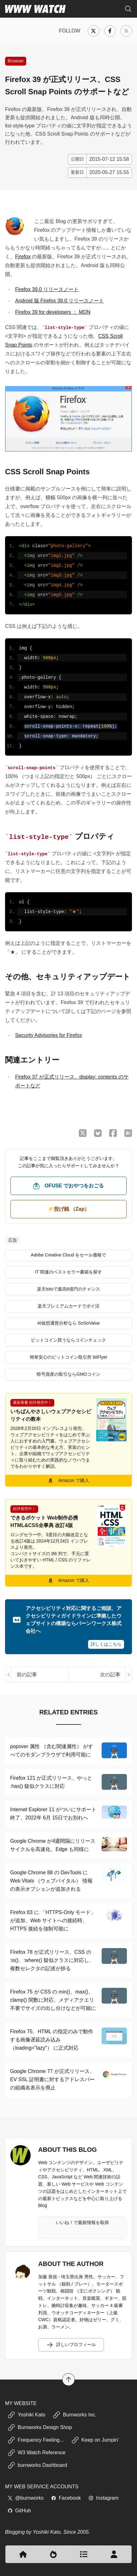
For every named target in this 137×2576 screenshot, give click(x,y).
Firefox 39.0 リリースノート (47, 289)
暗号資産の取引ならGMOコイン (68, 1373)
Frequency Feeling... (36, 2440)
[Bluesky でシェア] (98, 1133)
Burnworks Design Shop (40, 2427)
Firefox (23, 256)
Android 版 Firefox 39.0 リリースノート (59, 300)
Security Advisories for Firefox (48, 1035)
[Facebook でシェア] (113, 1132)
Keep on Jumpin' (95, 2440)
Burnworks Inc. (74, 2414)
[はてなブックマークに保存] (128, 1133)
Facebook (66, 2497)
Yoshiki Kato (26, 2414)
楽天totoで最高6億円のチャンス (68, 1288)
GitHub (19, 2510)
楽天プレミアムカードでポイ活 (68, 1305)
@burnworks (26, 2497)
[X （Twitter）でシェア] (82, 1132)
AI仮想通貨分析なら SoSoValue (68, 1322)
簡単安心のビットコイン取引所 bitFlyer (68, 1356)
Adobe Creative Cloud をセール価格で (68, 1254)
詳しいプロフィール (71, 2344)
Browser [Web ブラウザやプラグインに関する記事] (16, 60)
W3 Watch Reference (36, 2452)
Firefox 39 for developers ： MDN (52, 312)
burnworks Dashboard (37, 2465)
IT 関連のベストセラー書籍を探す (68, 1271)
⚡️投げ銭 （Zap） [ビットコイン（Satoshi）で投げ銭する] (69, 1208)
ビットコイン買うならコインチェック (68, 1339)
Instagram (103, 2497)
